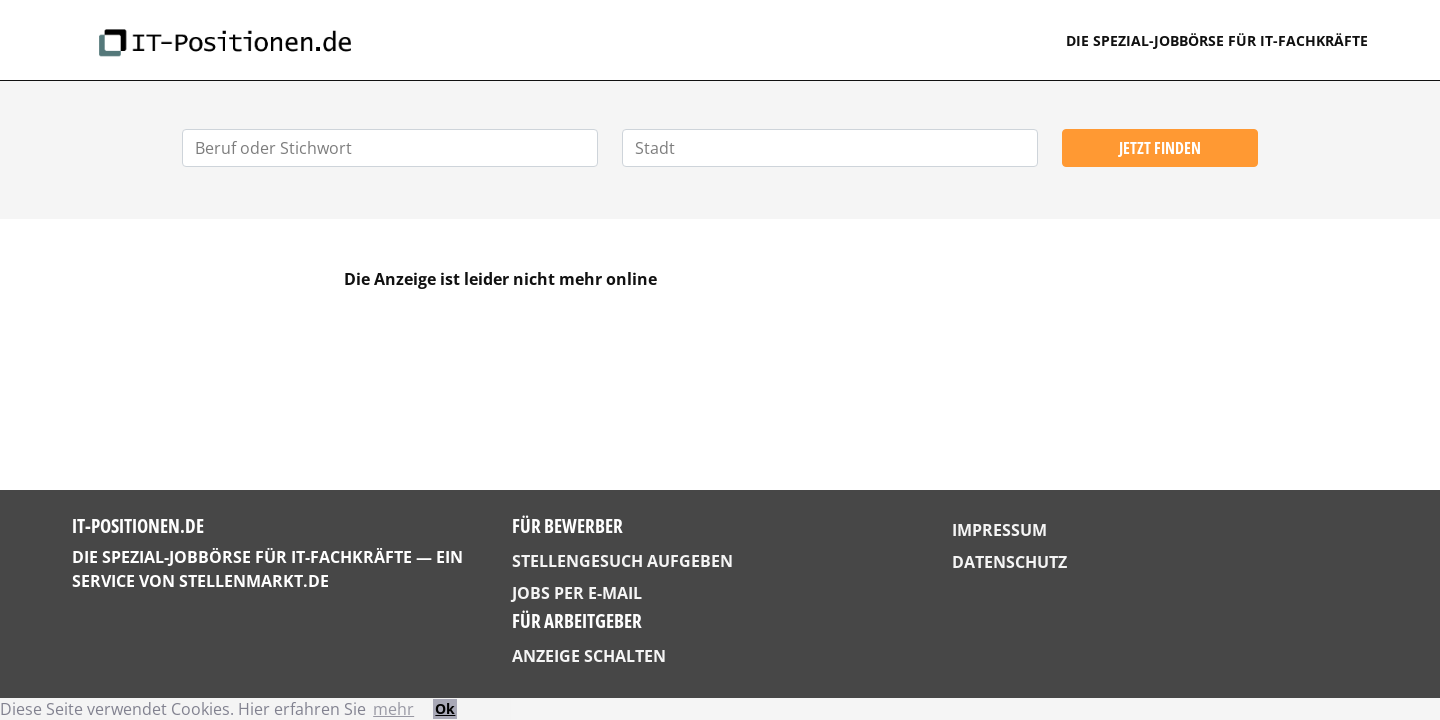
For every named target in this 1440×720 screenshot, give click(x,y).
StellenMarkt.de (254, 581)
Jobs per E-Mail (577, 593)
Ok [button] (445, 708)
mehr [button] (393, 709)
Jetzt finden (1160, 148)
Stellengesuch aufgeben (622, 561)
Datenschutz (1009, 562)
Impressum (999, 530)
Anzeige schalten (589, 656)
